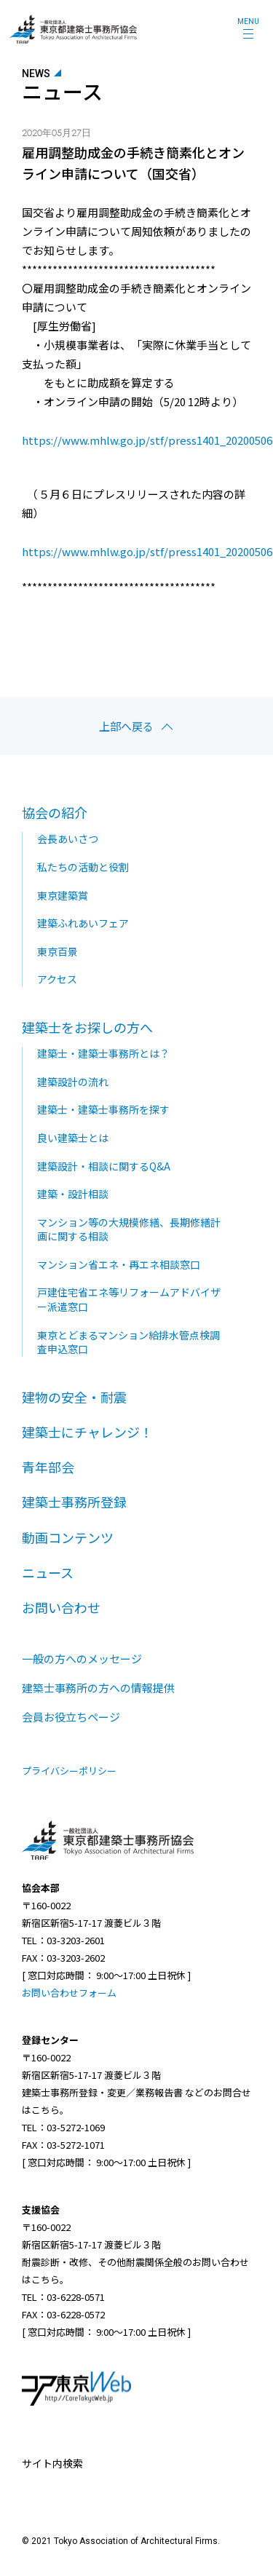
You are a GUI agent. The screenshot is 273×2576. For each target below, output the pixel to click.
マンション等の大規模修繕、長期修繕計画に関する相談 (129, 1229)
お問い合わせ (61, 1607)
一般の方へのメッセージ (82, 1658)
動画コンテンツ (68, 1537)
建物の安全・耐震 (74, 1396)
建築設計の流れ (72, 1081)
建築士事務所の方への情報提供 (98, 1687)
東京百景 (57, 951)
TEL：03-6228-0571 (63, 2297)
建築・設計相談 (72, 1193)
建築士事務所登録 (74, 1501)
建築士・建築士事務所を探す (103, 1109)
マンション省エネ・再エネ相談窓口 (118, 1264)
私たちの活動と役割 (83, 867)
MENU (248, 21)
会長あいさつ (67, 838)
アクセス (57, 979)
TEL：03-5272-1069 (63, 2127)
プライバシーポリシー (69, 1771)
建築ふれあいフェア (83, 923)
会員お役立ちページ (71, 1716)
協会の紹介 (54, 812)
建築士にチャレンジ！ (87, 1431)
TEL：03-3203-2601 (63, 1940)
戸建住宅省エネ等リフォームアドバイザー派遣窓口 (129, 1299)
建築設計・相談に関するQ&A (103, 1166)
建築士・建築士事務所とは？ (103, 1053)
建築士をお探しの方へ (87, 1027)
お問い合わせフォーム (69, 1993)
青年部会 (48, 1466)
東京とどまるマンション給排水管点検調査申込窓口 (128, 1342)
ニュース (48, 1572)
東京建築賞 (62, 895)
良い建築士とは (72, 1137)
